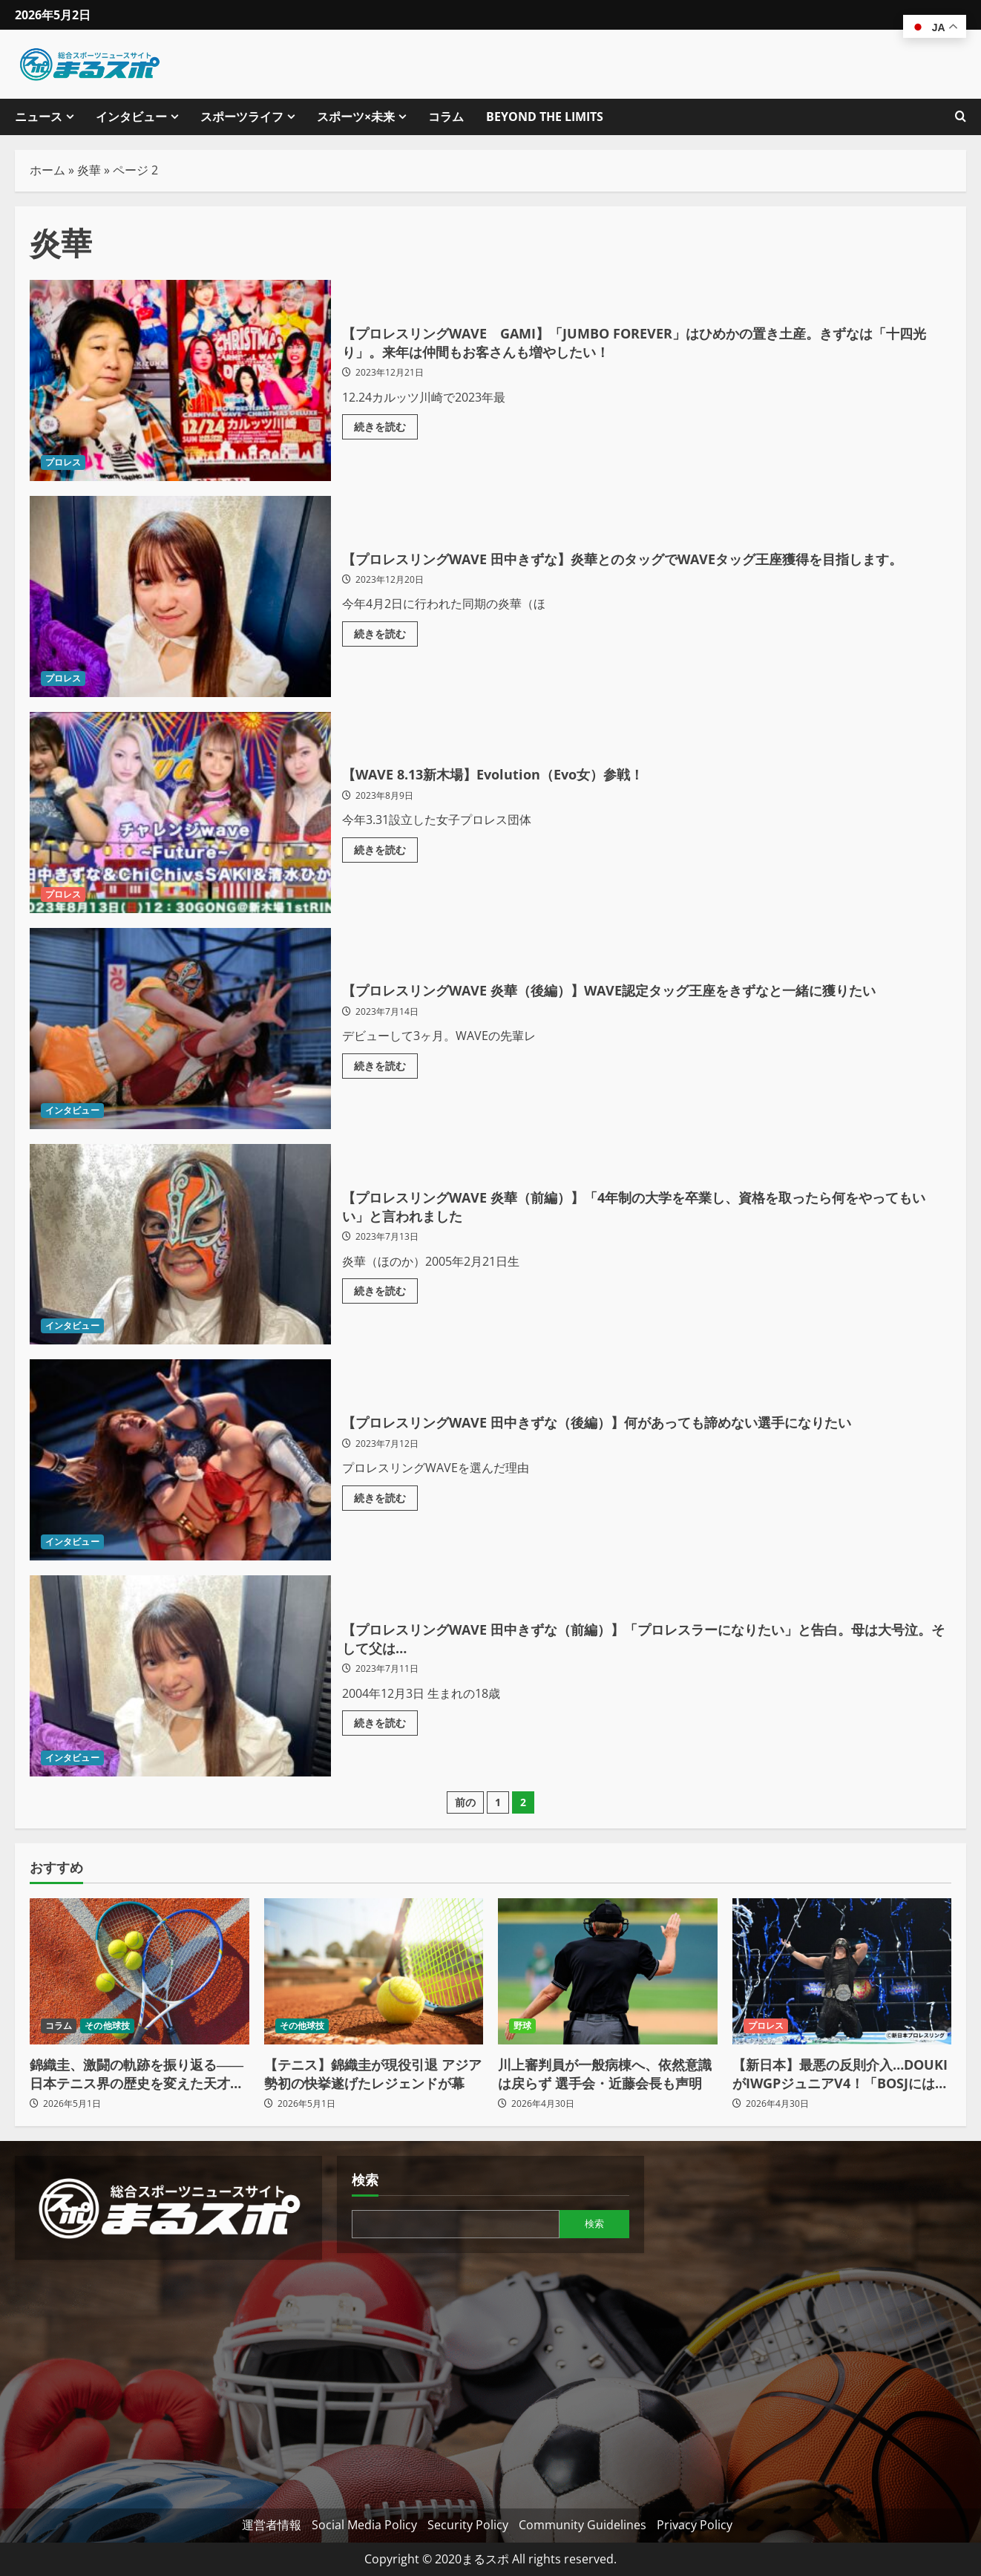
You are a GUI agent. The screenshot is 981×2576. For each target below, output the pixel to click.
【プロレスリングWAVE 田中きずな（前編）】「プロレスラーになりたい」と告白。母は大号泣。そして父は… (180, 1675)
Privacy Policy (694, 2525)
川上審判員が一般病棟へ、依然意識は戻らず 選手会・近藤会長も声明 (605, 2074)
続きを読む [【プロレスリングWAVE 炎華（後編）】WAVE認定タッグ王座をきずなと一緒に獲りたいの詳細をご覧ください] (386, 1078)
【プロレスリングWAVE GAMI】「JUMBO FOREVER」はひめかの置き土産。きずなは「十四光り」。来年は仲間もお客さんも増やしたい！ (180, 380)
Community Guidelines (582, 2525)
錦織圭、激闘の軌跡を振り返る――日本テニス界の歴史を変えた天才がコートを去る (136, 2074)
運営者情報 (271, 2525)
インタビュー (131, 116)
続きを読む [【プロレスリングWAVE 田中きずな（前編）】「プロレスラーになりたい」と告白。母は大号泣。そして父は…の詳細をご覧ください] (386, 1726)
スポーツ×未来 (356, 116)
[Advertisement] (168, 2378)
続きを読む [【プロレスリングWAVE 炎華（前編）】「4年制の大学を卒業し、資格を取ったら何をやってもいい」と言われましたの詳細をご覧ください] (386, 1294)
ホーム (47, 170)
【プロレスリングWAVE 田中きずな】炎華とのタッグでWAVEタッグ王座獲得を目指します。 (180, 596)
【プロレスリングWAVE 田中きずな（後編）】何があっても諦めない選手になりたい (180, 1459)
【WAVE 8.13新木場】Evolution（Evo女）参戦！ (180, 812)
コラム (446, 116)
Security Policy (467, 2525)
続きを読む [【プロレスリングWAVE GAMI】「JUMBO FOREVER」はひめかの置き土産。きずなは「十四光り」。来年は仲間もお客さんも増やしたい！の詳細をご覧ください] (386, 430)
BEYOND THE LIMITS (544, 116)
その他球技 (107, 2025)
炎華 (89, 170)
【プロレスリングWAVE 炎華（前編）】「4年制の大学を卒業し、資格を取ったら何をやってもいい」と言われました (180, 1244)
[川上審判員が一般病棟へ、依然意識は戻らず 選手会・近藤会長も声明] (608, 1971)
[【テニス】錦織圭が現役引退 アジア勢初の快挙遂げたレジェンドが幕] (374, 1971)
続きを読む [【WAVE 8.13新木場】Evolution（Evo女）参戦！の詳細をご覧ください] (386, 850)
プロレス (63, 462)
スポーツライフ (241, 116)
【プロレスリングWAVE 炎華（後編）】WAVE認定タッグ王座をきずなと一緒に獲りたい (180, 1028)
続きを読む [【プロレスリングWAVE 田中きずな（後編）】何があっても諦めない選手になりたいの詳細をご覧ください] (386, 1510)
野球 (522, 2025)
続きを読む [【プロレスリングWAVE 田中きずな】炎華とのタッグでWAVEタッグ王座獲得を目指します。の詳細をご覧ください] (386, 646)
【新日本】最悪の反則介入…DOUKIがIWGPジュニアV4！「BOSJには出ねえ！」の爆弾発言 (840, 2074)
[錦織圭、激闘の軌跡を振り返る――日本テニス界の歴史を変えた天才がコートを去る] (139, 1971)
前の (465, 1802)
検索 (365, 2179)
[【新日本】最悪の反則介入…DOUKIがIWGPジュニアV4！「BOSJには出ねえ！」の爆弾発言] (842, 1971)
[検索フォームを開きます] (960, 117)
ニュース (38, 116)
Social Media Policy (364, 2525)
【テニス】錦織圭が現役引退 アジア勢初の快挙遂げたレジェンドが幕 (373, 2074)
